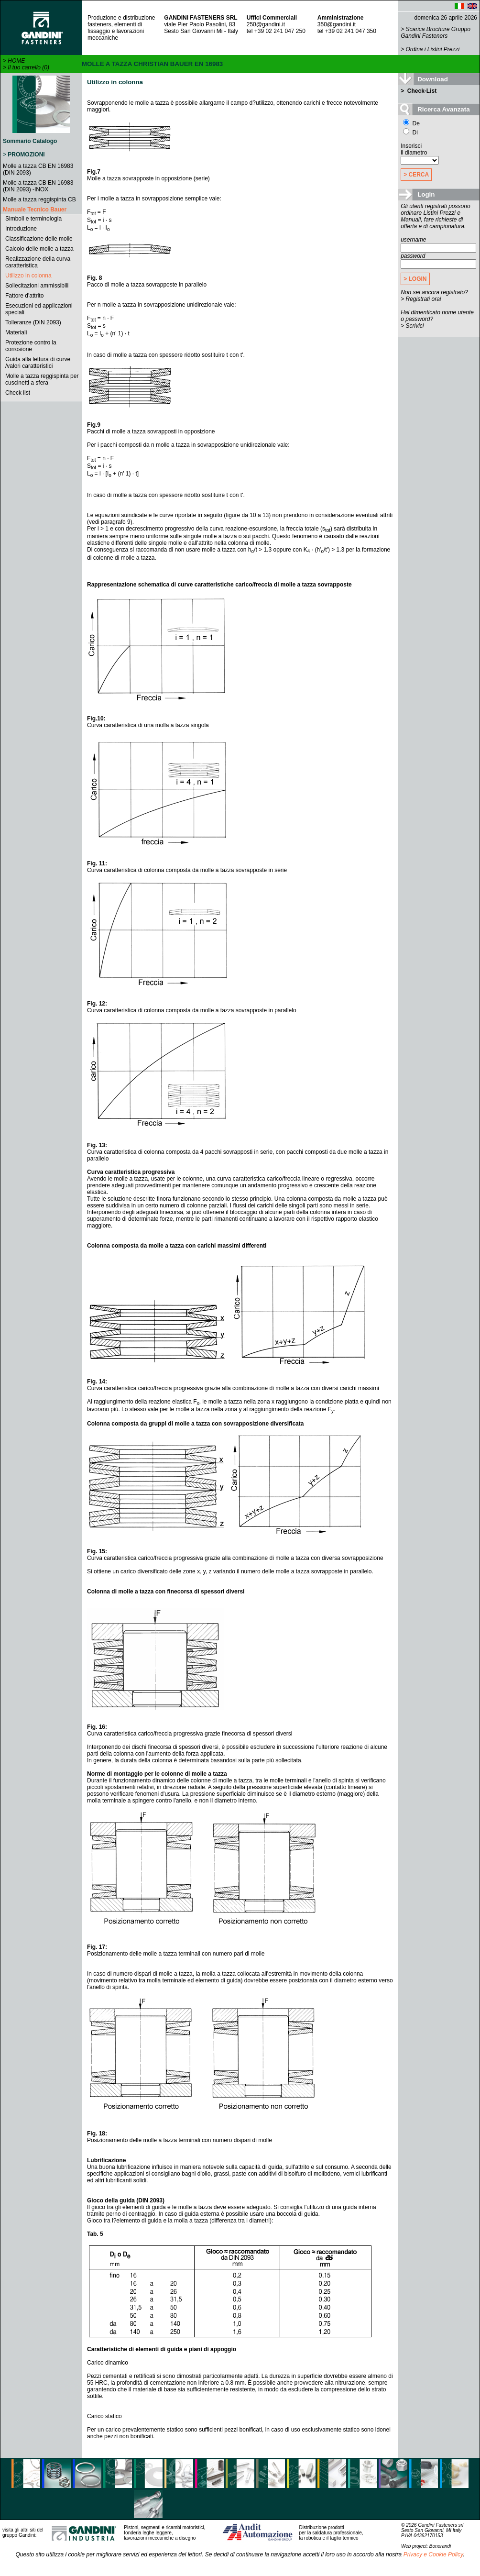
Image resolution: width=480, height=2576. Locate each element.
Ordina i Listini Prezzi (433, 49)
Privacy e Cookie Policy (433, 2554)
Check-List (421, 91)
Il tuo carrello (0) (28, 67)
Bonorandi (440, 2546)
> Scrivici (412, 325)
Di (410, 132)
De (411, 123)
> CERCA (416, 174)
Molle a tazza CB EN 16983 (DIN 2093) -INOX (38, 186)
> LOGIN (415, 279)
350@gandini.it (336, 24)
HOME (16, 60)
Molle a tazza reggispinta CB (39, 199)
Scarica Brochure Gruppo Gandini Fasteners (435, 32)
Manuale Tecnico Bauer (34, 209)
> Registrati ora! (421, 299)
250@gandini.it (266, 24)
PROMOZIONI (26, 154)
